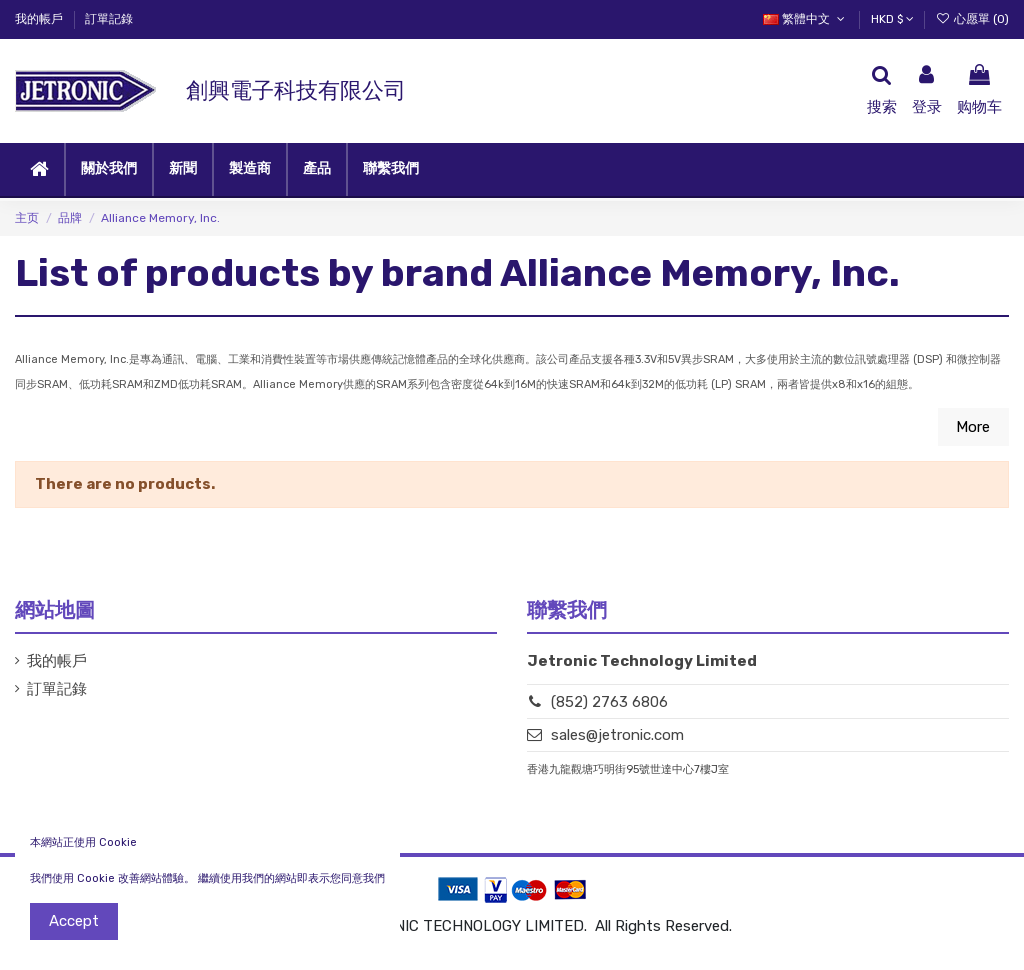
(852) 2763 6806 (609, 702)
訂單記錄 (109, 19)
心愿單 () (972, 19)
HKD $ (892, 19)
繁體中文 (805, 19)
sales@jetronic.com (617, 735)
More (973, 427)
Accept (74, 921)
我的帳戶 (40, 19)
